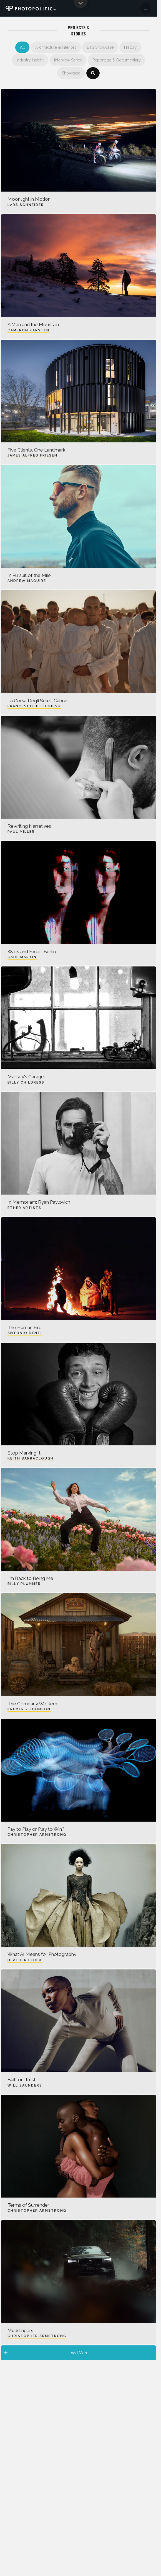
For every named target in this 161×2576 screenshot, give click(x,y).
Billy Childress (25, 1082)
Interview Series (68, 60)
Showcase (71, 73)
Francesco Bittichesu (34, 706)
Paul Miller (21, 832)
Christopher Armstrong (36, 1835)
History (130, 47)
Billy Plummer (24, 1584)
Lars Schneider (25, 205)
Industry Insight (30, 60)
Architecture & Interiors (55, 47)
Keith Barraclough (30, 1458)
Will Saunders (24, 2085)
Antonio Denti (24, 1333)
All (22, 47)
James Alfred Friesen (32, 455)
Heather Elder (24, 1960)
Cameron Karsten (28, 330)
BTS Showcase (100, 47)
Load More (46, 2353)
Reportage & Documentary (116, 60)
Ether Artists (24, 1208)
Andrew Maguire (26, 581)
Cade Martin (22, 957)
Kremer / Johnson (29, 1709)
